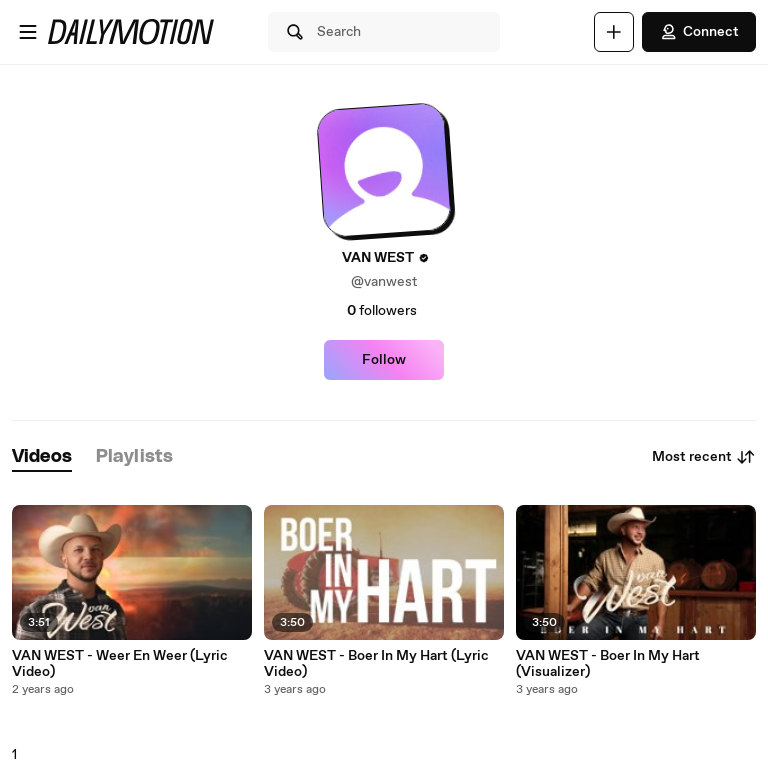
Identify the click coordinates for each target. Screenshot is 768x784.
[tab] (42, 457)
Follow (384, 360)
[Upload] (614, 32)
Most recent (704, 457)
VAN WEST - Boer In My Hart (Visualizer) (608, 664)
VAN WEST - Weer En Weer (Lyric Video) (120, 664)
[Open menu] (28, 32)
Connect (699, 32)
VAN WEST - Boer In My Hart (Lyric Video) (376, 664)
